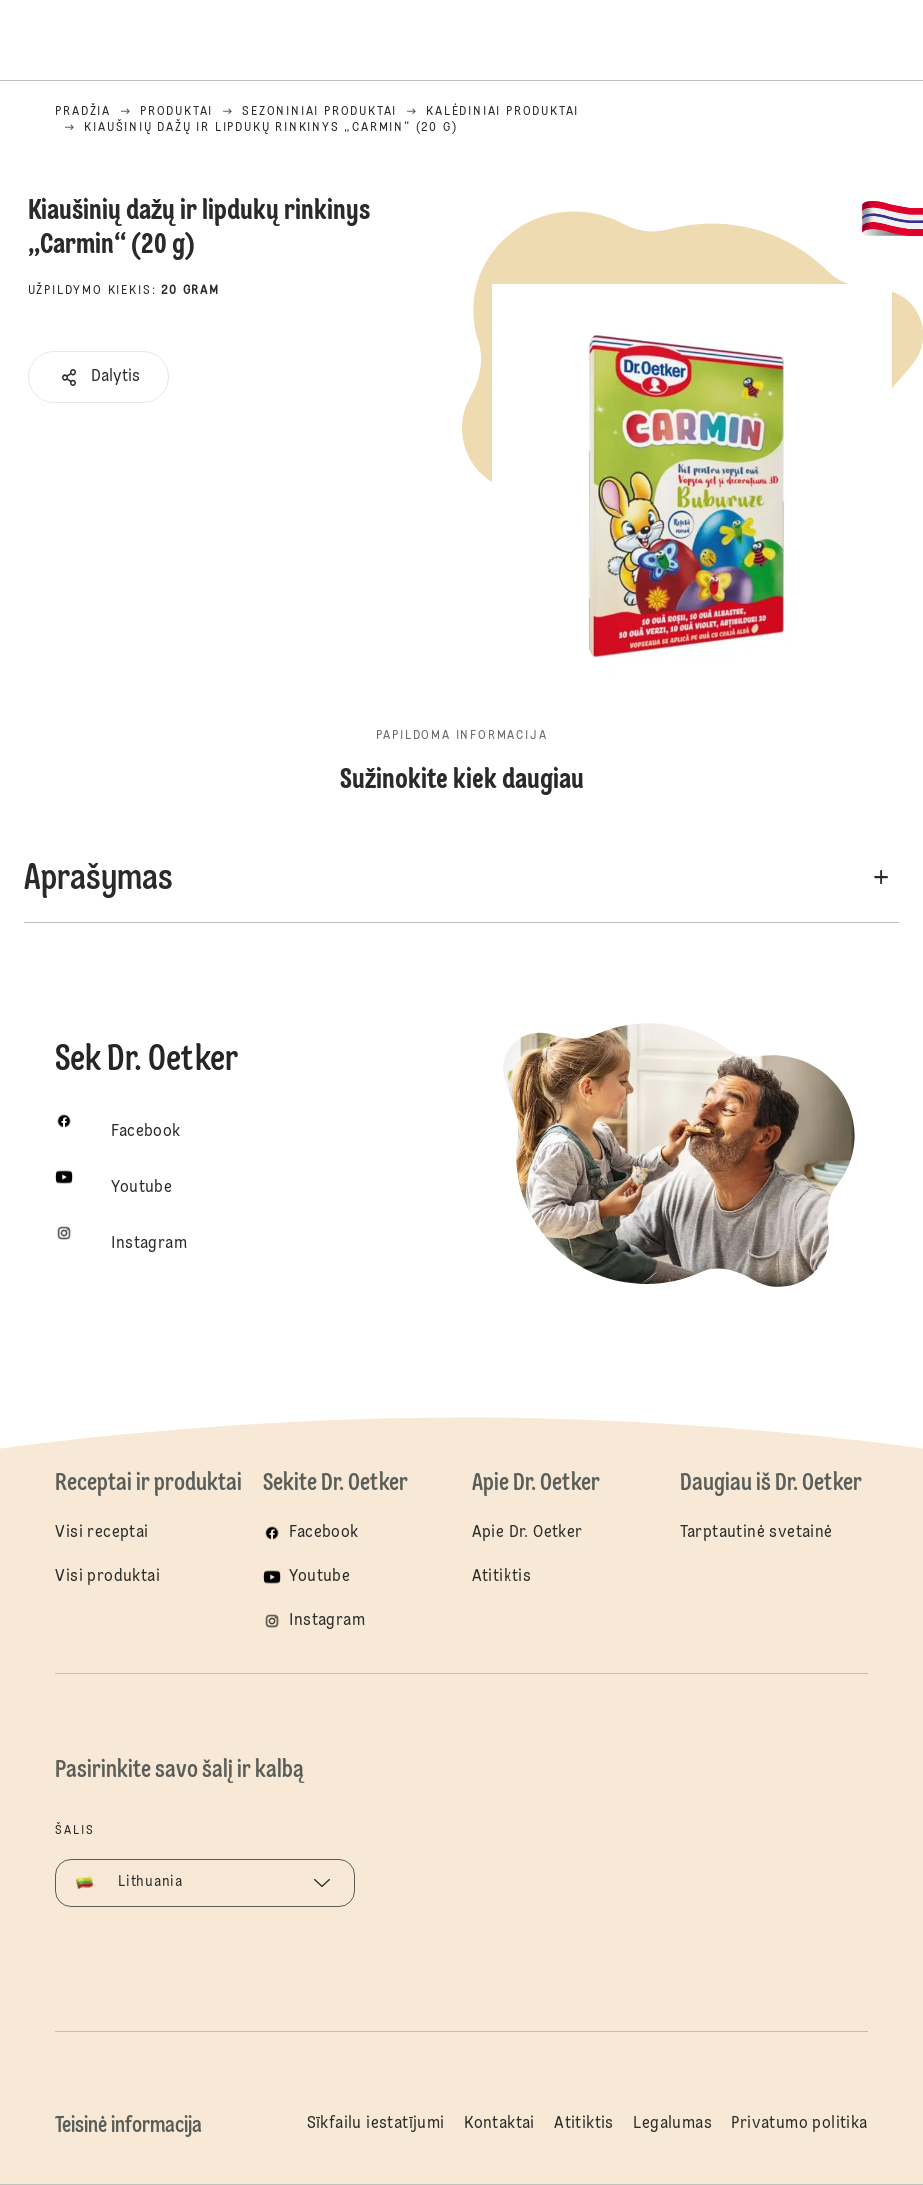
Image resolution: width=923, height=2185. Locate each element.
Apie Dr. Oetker (527, 1533)
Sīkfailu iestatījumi (376, 2124)
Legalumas (672, 2124)
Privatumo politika (799, 2124)
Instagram (327, 1621)
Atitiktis (502, 1577)
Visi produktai (107, 1577)
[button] (98, 377)
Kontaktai (499, 2124)
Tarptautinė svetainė (756, 1533)
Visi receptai (101, 1533)
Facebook (323, 1533)
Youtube (319, 1577)
